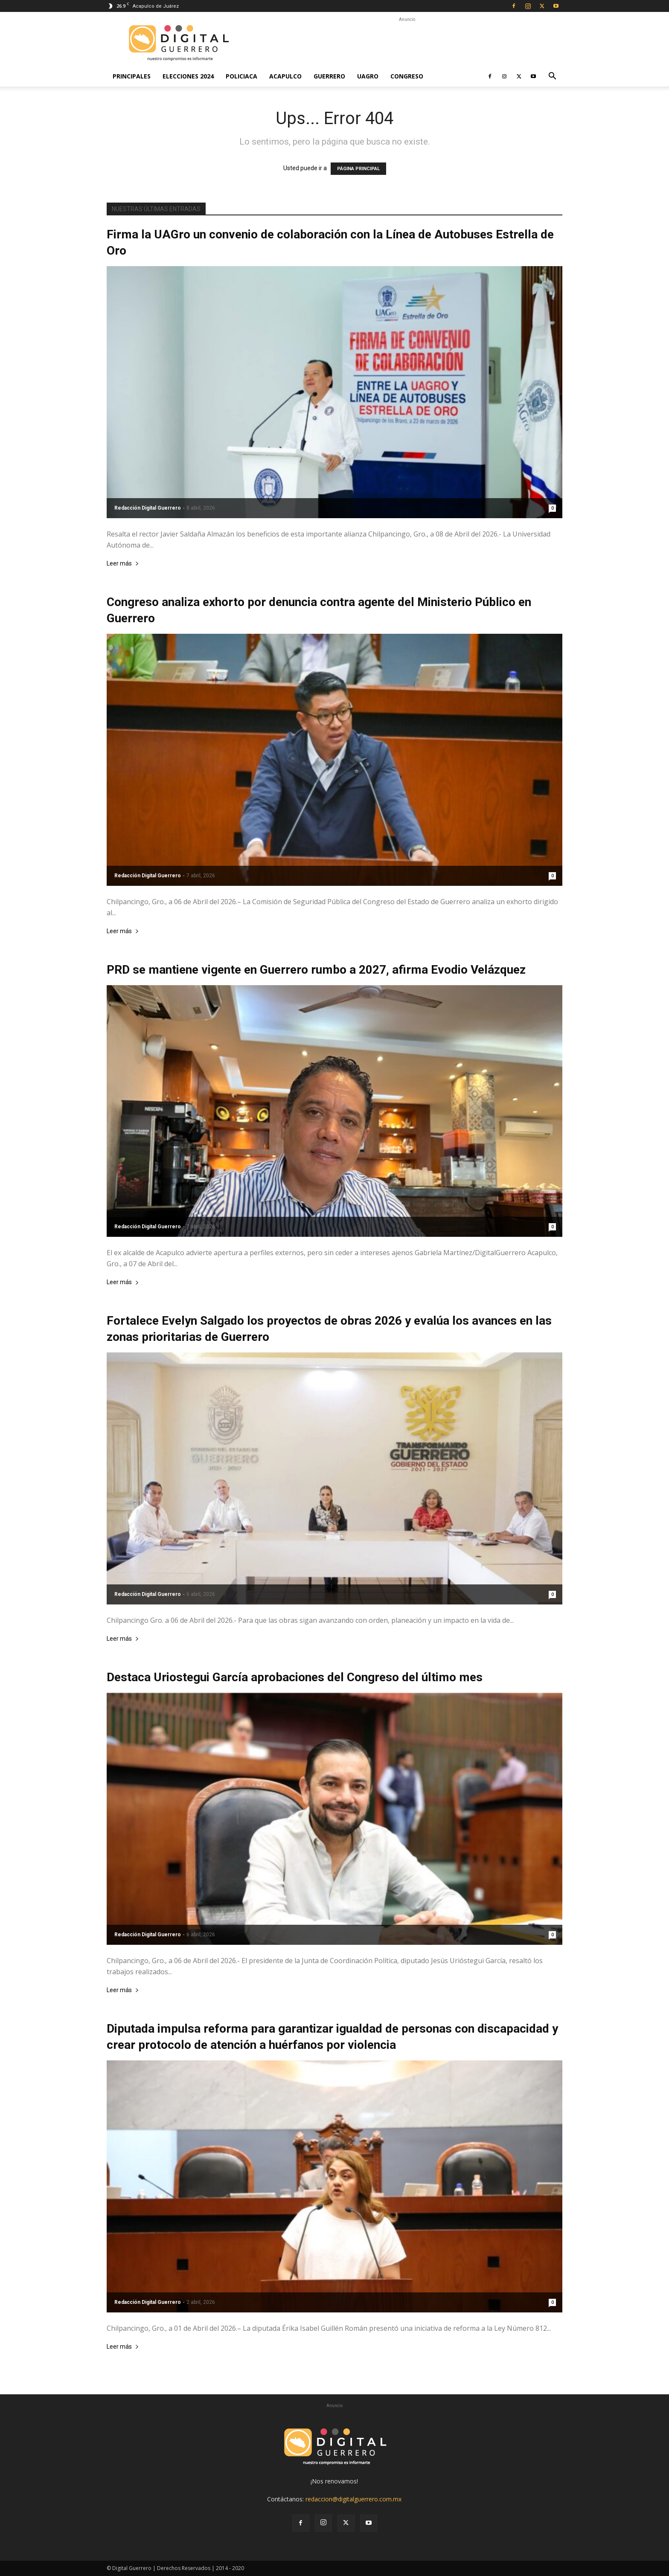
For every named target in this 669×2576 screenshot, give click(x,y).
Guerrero (329, 76)
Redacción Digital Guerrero (147, 508)
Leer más (123, 563)
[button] (552, 77)
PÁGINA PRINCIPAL (358, 168)
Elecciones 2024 (188, 76)
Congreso (406, 76)
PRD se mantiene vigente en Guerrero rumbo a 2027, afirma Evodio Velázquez (316, 970)
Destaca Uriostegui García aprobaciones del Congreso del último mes (295, 1677)
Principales (132, 76)
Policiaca (241, 76)
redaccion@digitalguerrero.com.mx (353, 2499)
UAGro (367, 76)
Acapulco (285, 76)
